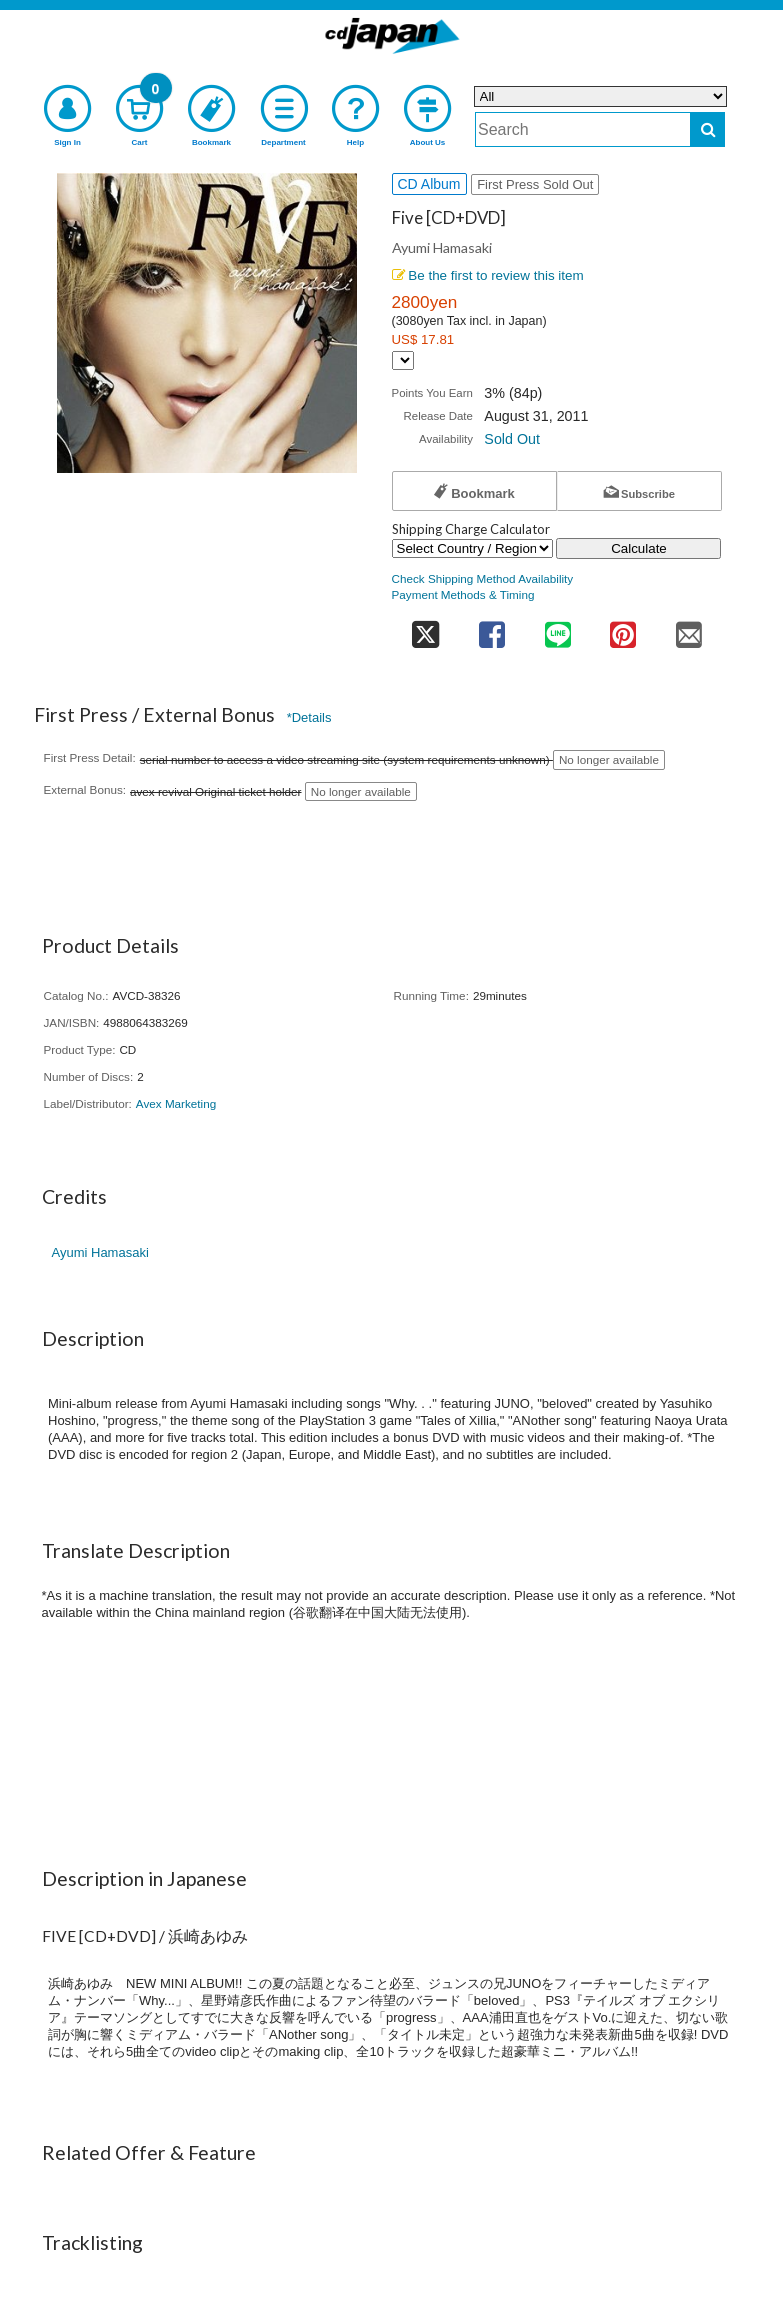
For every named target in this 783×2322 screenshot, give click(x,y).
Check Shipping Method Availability (483, 578)
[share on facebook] (492, 628)
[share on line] (557, 628)
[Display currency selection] (403, 360)
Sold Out (512, 439)
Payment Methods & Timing (463, 594)
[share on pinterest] (622, 628)
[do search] (707, 129)
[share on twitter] (426, 628)
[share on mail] (689, 628)
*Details (309, 717)
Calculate (639, 548)
